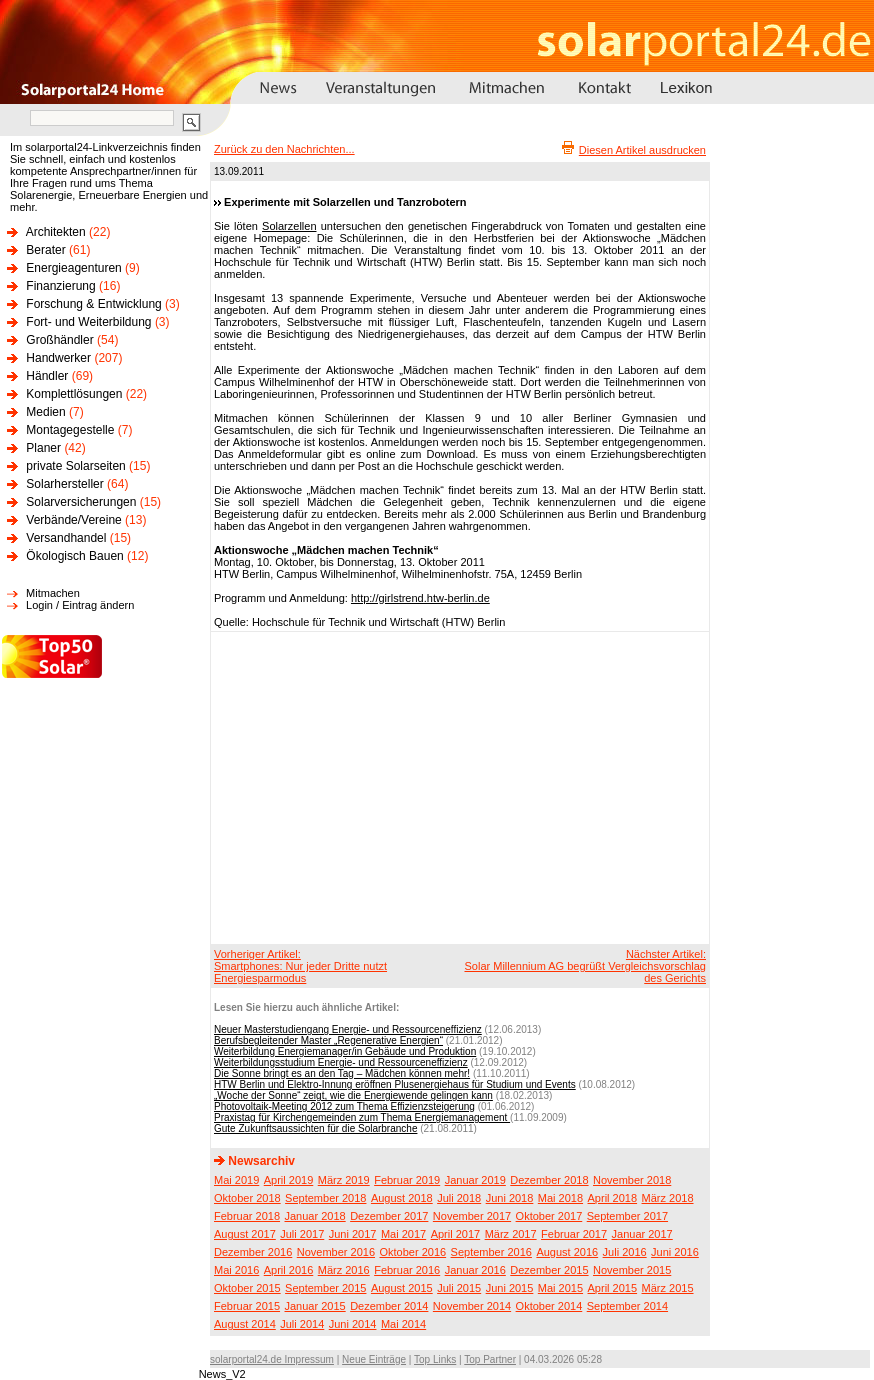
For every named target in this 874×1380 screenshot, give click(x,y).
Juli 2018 (459, 1198)
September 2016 (491, 1252)
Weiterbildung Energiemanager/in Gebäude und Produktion (345, 1051)
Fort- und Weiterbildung (88, 322)
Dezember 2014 (389, 1306)
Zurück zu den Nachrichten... (284, 149)
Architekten (56, 232)
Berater (45, 250)
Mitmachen (53, 593)
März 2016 (344, 1270)
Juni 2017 (353, 1234)
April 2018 (613, 1198)
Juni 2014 (353, 1324)
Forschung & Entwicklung (93, 304)
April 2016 (289, 1270)
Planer (43, 448)
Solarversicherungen (81, 502)
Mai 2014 (403, 1324)
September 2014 (627, 1306)
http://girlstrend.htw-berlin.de (420, 598)
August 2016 (567, 1252)
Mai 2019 (236, 1180)
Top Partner (490, 1359)
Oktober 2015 (247, 1288)
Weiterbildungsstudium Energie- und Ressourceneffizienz (341, 1062)
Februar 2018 (247, 1216)
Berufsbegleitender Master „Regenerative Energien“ (328, 1040)
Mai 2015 (560, 1288)
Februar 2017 (574, 1234)
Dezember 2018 (549, 1180)
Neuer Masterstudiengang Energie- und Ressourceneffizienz (348, 1029)
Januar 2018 (315, 1216)
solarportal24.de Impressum (272, 1359)
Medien (45, 412)
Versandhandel (66, 538)
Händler (47, 376)
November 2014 (472, 1306)
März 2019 (344, 1180)
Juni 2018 (510, 1198)
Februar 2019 (407, 1180)
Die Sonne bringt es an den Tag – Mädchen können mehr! (342, 1073)
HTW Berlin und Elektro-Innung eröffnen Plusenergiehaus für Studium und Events (395, 1084)
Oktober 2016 (412, 1252)
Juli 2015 (459, 1288)
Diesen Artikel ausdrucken (642, 150)
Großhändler (59, 340)
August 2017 (245, 1234)
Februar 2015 (247, 1306)
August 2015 (402, 1288)
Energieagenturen (73, 268)
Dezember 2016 (253, 1252)
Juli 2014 (302, 1324)
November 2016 (336, 1252)
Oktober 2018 (247, 1198)
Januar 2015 (315, 1306)
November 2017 (472, 1216)
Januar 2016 (475, 1270)
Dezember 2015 (549, 1270)
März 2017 (511, 1234)
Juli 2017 (302, 1234)
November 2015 (632, 1270)
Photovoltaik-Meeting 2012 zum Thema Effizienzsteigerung (344, 1106)
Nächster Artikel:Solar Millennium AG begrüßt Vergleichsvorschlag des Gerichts (585, 966)
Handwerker (58, 358)
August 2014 (245, 1324)
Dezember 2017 (389, 1216)
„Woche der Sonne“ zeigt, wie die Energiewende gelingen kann (353, 1095)
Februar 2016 (407, 1270)
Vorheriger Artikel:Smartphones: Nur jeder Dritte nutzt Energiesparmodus (300, 966)
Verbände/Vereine (73, 520)
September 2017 (627, 1216)
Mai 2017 (403, 1234)
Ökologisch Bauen (74, 556)
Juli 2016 (625, 1252)
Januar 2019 (475, 1180)
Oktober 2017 (549, 1216)
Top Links (435, 1359)
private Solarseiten (75, 466)
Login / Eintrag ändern (80, 605)
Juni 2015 (510, 1288)
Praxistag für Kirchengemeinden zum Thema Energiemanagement (362, 1117)
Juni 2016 (675, 1252)
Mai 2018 (560, 1198)
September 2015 (325, 1288)
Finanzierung (60, 286)
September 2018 (325, 1198)
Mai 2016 (236, 1270)
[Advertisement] (423, 787)
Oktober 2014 (549, 1306)
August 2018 (402, 1198)
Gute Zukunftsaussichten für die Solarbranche (315, 1128)
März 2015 (668, 1288)
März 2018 (668, 1198)
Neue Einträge (374, 1359)
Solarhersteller (64, 484)
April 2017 (456, 1234)
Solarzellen (289, 226)
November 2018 (632, 1180)
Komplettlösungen (74, 394)
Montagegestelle (70, 430)
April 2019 (289, 1180)
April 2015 (613, 1288)
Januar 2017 (642, 1234)
